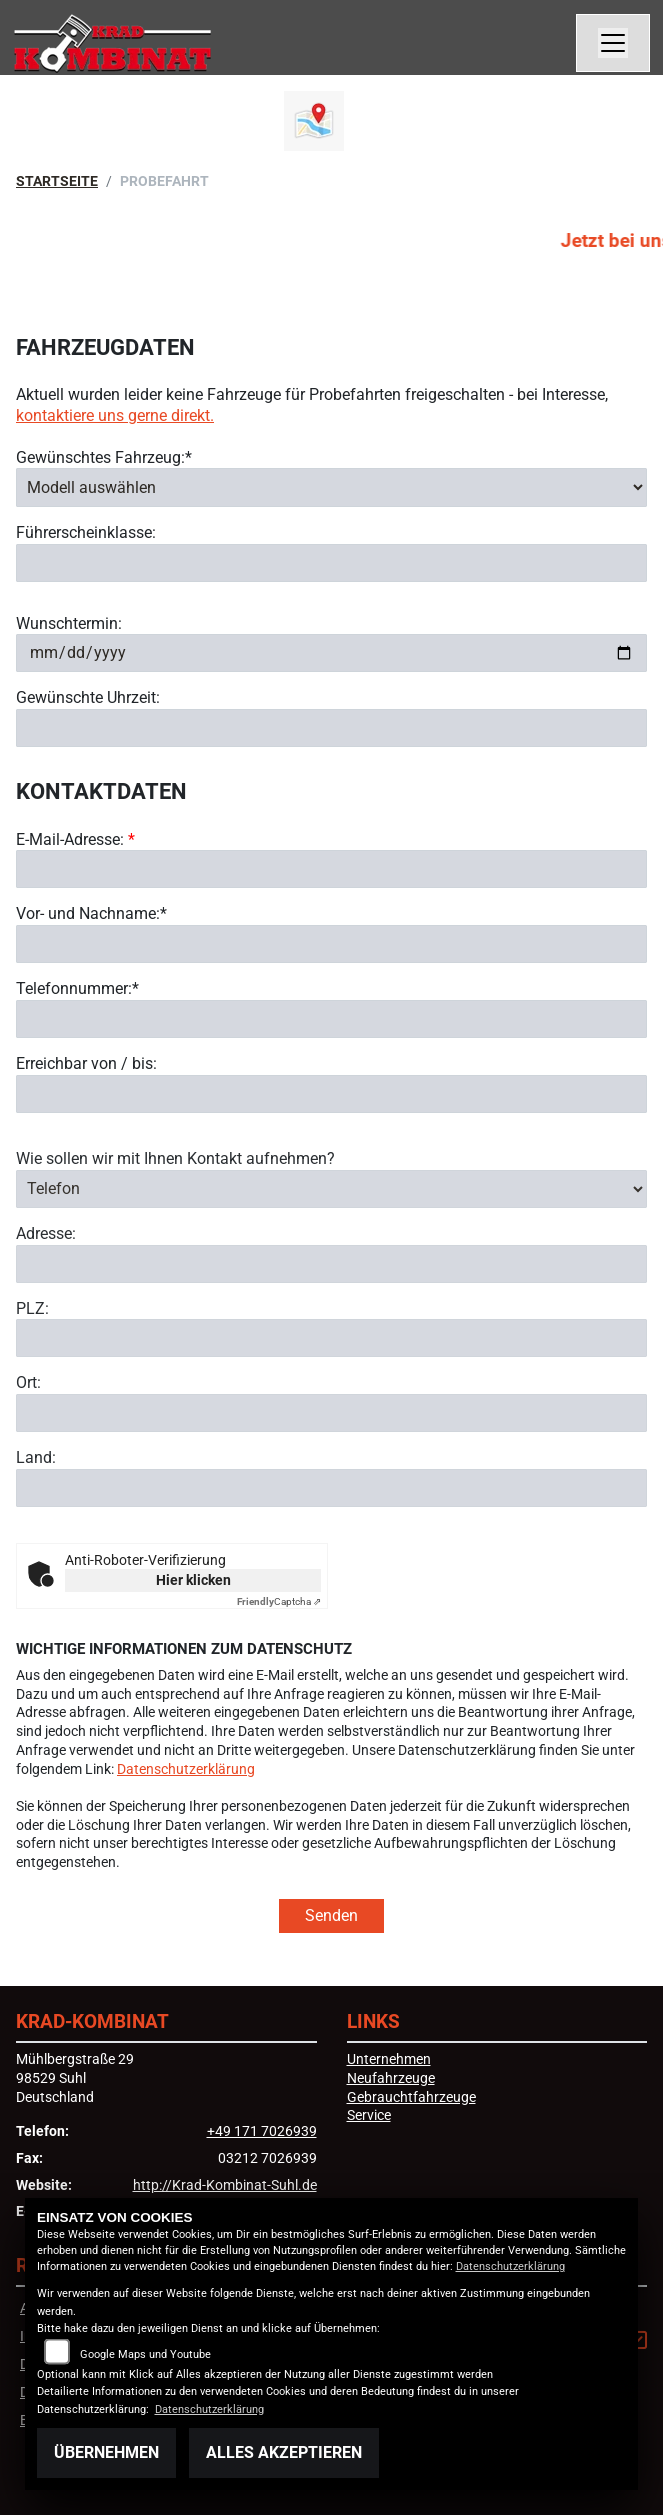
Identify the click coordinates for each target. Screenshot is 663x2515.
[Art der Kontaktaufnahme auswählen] (331, 1231)
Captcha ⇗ (279, 1601)
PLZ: (32, 1350)
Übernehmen (106, 2452)
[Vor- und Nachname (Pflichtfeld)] (331, 944)
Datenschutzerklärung (186, 1769)
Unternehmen (389, 2059)
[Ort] (331, 1456)
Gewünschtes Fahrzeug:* (104, 457)
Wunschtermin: (69, 623)
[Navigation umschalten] (613, 43)
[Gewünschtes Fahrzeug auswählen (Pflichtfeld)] (331, 487)
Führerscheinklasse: (86, 532)
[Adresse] (331, 1306)
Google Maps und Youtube (145, 2354)
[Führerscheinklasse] (331, 563)
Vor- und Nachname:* (91, 914)
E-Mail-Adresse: (75, 839)
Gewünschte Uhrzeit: (88, 697)
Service (369, 2115)
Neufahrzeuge (391, 2078)
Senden (331, 1915)
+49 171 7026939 (262, 2131)
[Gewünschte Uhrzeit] (331, 728)
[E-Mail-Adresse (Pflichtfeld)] (331, 870)
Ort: (28, 1425)
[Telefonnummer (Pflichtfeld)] (331, 1019)
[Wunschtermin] (331, 653)
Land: (36, 1500)
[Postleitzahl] (331, 1381)
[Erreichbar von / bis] (331, 1094)
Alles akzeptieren (284, 2452)
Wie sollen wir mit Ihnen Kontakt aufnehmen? (175, 1200)
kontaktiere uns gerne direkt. (115, 415)
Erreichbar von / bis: (86, 1063)
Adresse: (46, 1275)
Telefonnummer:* (77, 988)
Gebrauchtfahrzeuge (411, 2097)
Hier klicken (193, 1580)
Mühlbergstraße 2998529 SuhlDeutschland (75, 2078)
